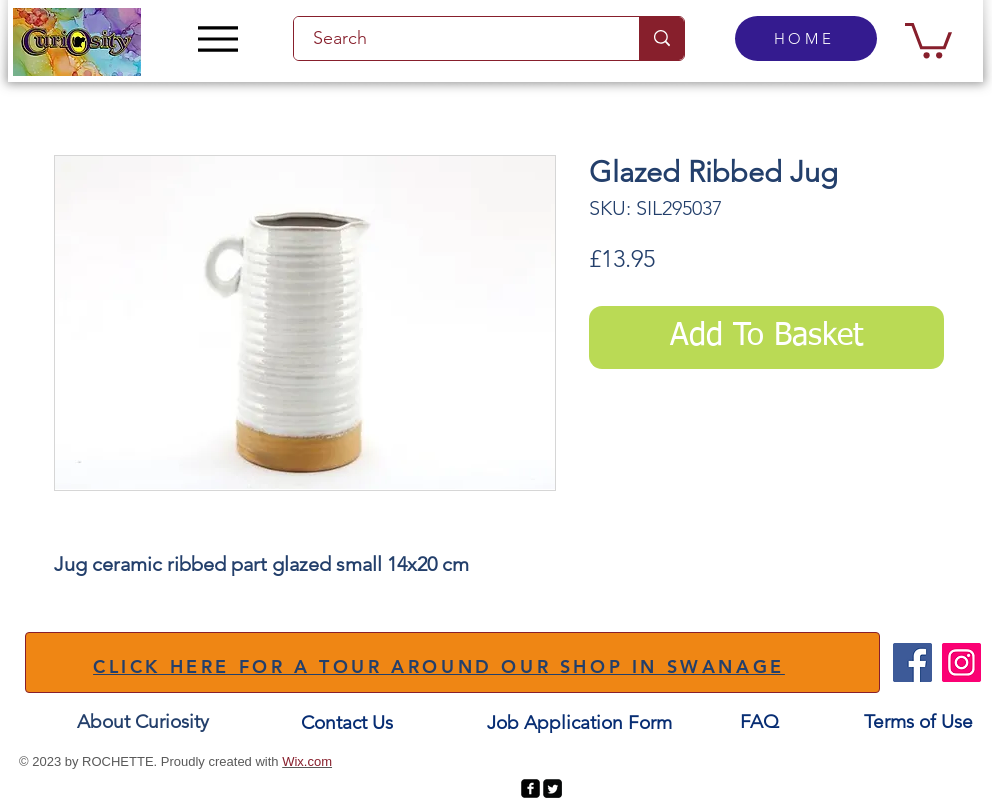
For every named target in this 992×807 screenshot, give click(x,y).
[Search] (455, 38)
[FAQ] (759, 722)
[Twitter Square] (552, 788)
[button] (928, 38)
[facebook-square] (530, 788)
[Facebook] (912, 662)
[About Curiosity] (143, 722)
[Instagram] (961, 662)
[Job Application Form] (579, 723)
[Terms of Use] (918, 722)
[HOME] (806, 38)
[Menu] (217, 38)
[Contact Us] (347, 723)
